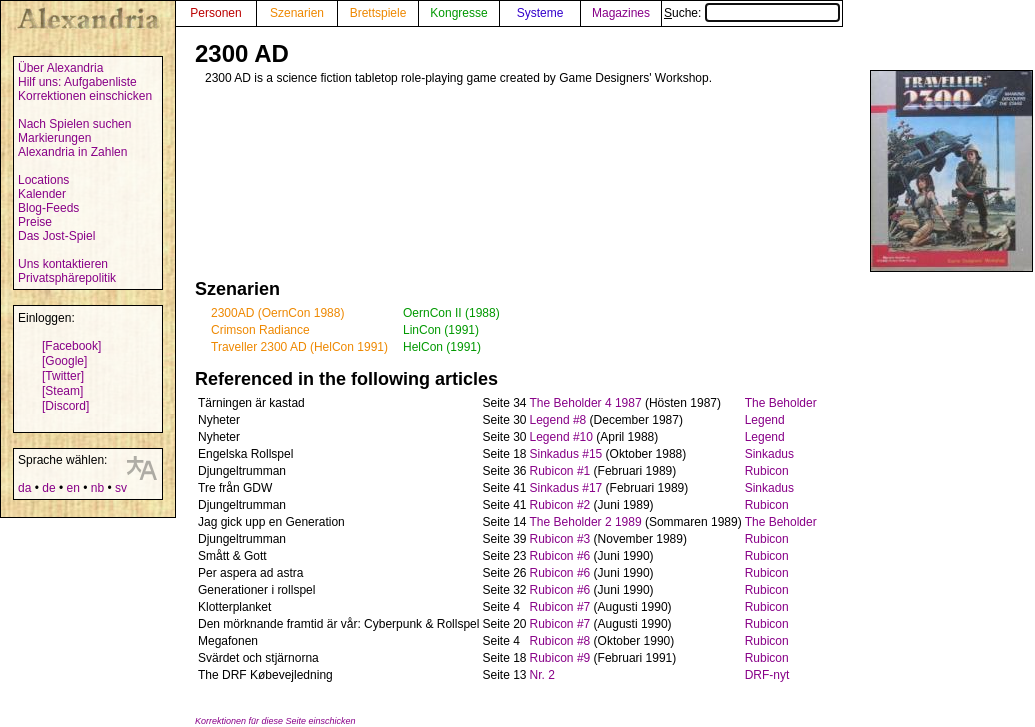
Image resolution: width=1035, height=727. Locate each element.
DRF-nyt (767, 675)
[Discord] (65, 406)
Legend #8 (558, 420)
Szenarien (297, 13)
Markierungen (54, 138)
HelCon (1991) (442, 347)
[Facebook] (71, 346)
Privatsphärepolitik (67, 278)
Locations (43, 180)
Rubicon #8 (560, 641)
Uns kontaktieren (63, 264)
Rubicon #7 (560, 607)
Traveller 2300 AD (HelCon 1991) (299, 347)
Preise (35, 222)
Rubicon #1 (560, 471)
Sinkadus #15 (566, 454)
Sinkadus (769, 454)
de (48, 488)
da (24, 488)
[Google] (64, 361)
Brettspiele (378, 13)
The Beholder (781, 403)
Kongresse (458, 13)
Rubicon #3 (560, 539)
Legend (765, 420)
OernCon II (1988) (451, 313)
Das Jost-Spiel (56, 236)
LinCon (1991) (441, 330)
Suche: (752, 13)
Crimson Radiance (260, 330)
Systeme (540, 13)
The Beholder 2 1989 (586, 522)
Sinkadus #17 (566, 488)
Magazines (621, 13)
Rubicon (767, 471)
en (72, 488)
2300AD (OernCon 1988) (277, 313)
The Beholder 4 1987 (586, 403)
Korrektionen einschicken (85, 96)
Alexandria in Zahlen (72, 152)
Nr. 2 (542, 675)
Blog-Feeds (48, 208)
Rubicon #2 (560, 505)
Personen (215, 13)
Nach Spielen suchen (74, 124)
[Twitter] (63, 376)
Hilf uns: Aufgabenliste (77, 82)
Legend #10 (561, 437)
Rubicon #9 (560, 658)
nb (97, 488)
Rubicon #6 (560, 556)
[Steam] (62, 391)
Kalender (42, 194)
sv (121, 488)
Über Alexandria (60, 68)
